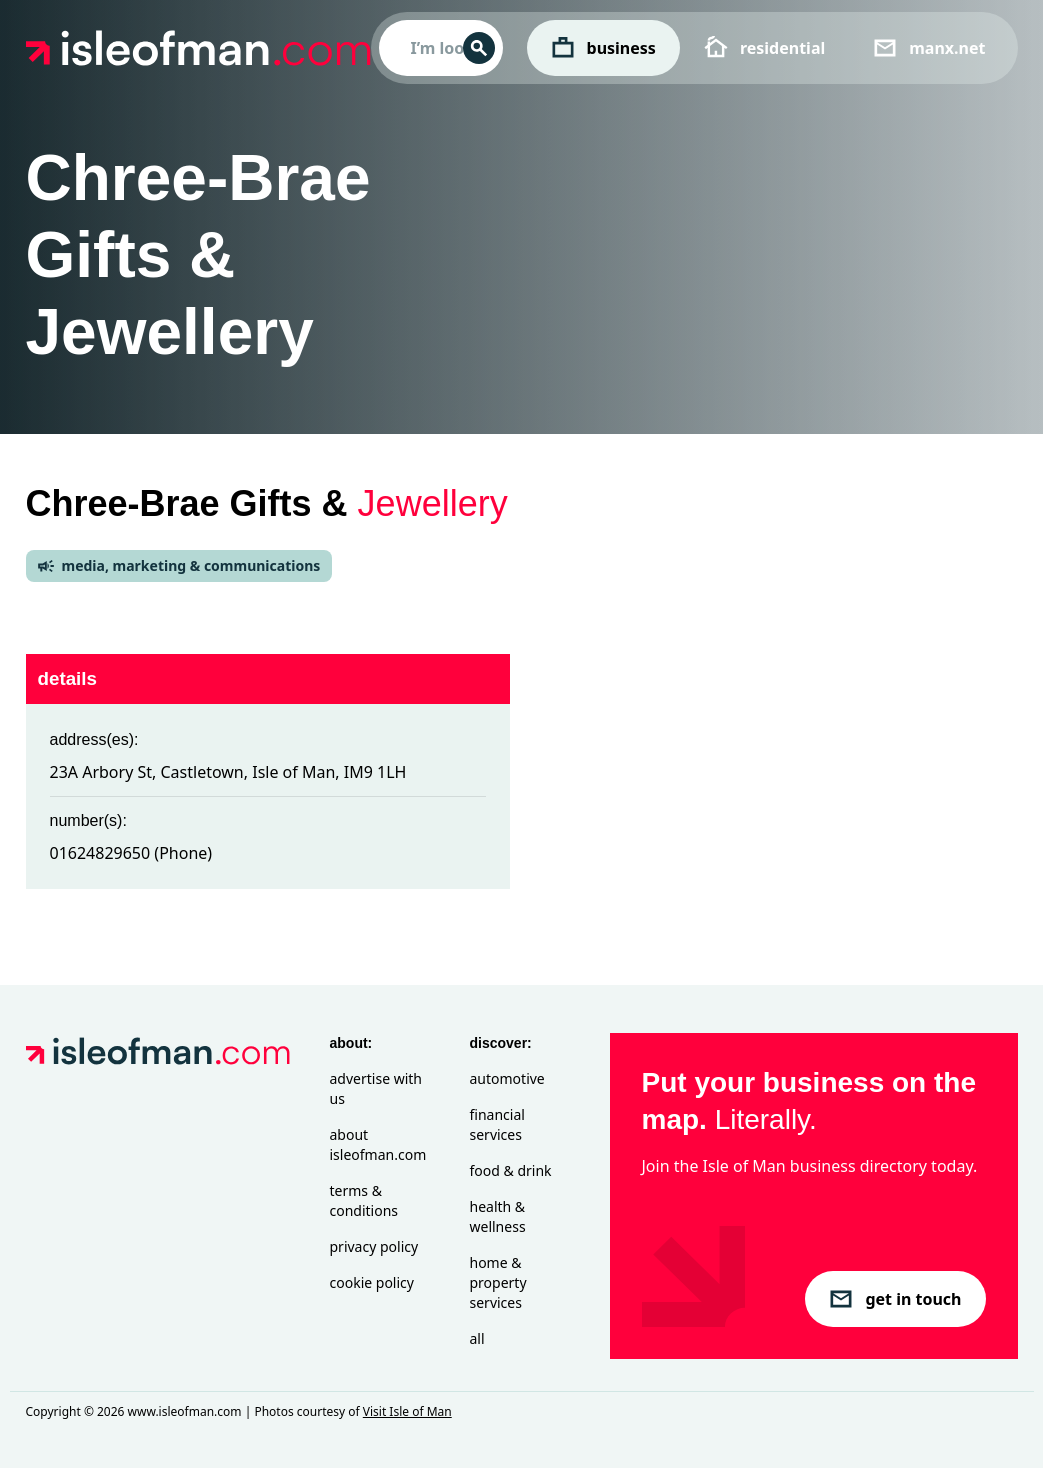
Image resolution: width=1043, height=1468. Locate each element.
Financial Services (497, 1124)
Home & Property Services (498, 1282)
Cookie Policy (372, 1282)
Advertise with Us (376, 1088)
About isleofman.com (378, 1144)
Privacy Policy (374, 1246)
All (477, 1338)
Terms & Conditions (364, 1200)
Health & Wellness (498, 1216)
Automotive (507, 1078)
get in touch (895, 1299)
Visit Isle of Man (407, 1411)
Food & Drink (511, 1170)
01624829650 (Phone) (131, 853)
